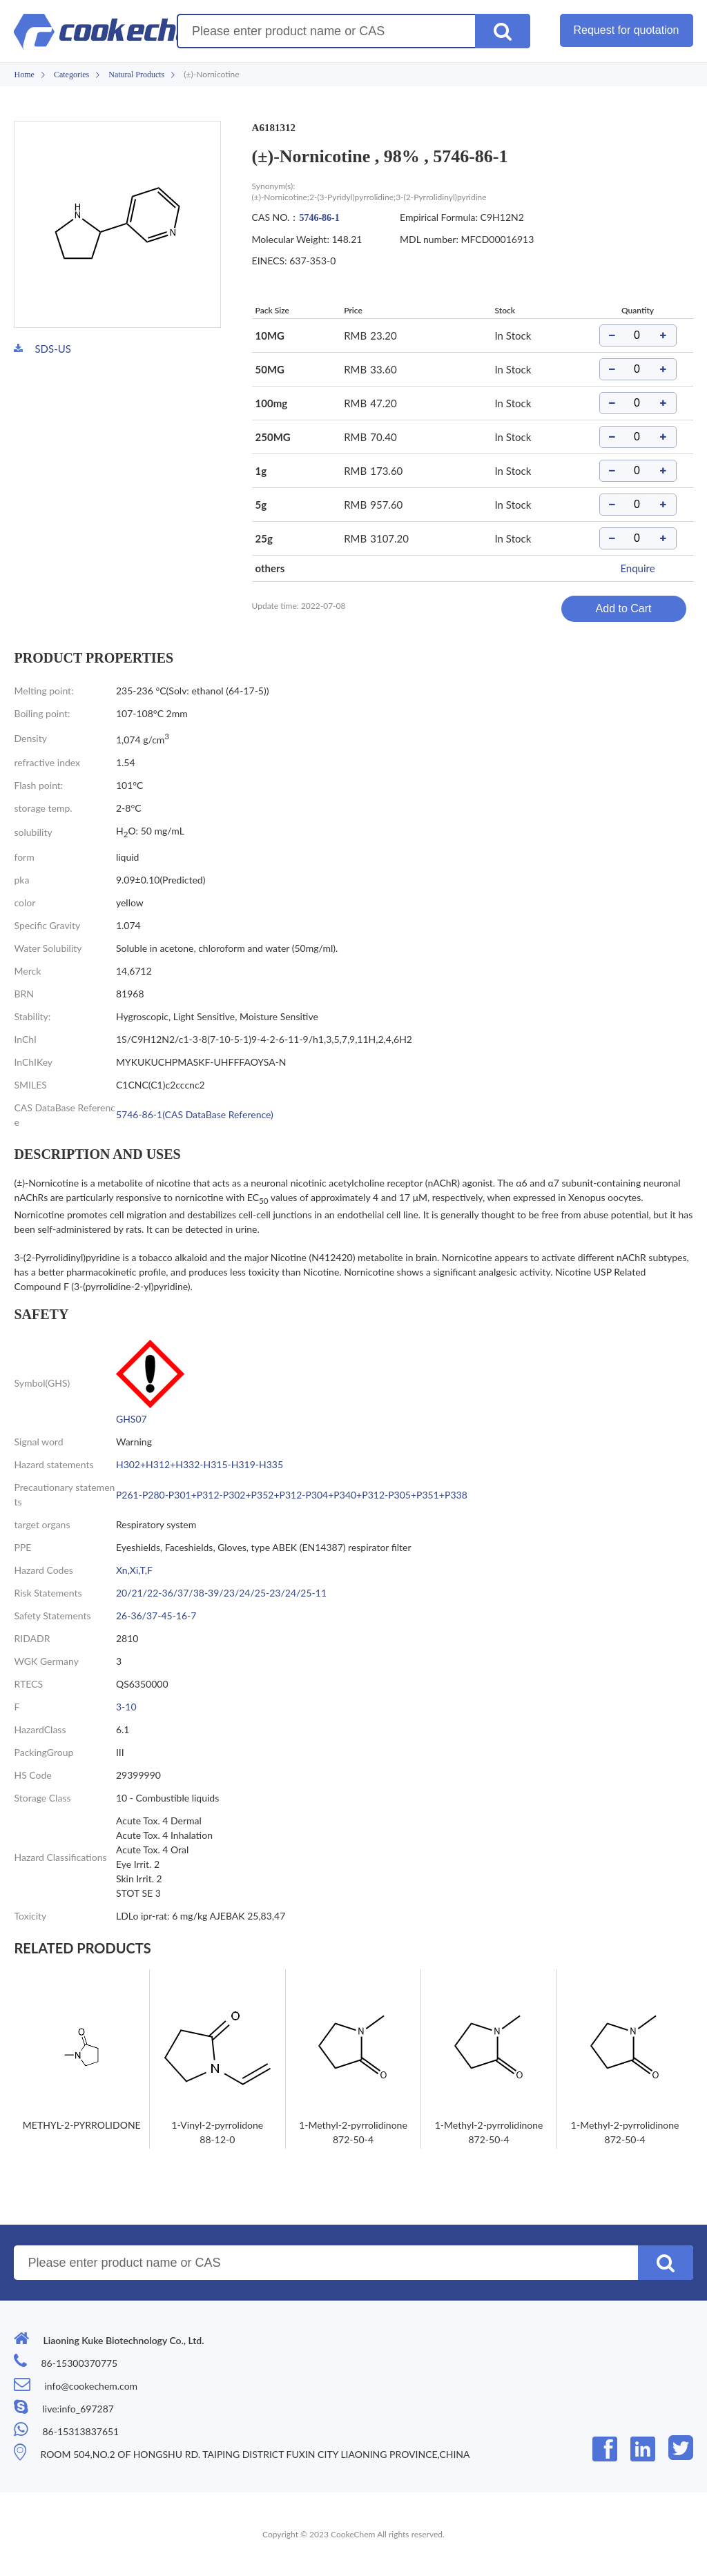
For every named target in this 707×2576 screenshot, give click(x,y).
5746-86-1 (319, 218)
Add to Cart (624, 608)
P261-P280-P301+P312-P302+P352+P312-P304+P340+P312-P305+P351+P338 (291, 1495)
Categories (71, 74)
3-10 (126, 1707)
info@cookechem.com (90, 2386)
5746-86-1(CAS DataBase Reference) (194, 1114)
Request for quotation (626, 30)
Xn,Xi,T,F (134, 1570)
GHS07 (131, 1419)
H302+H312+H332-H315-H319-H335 (199, 1464)
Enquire (637, 568)
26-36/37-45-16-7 (156, 1615)
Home (24, 74)
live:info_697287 (77, 2408)
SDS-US (52, 348)
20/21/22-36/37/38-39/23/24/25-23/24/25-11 (221, 1593)
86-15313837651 (80, 2431)
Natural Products (136, 74)
